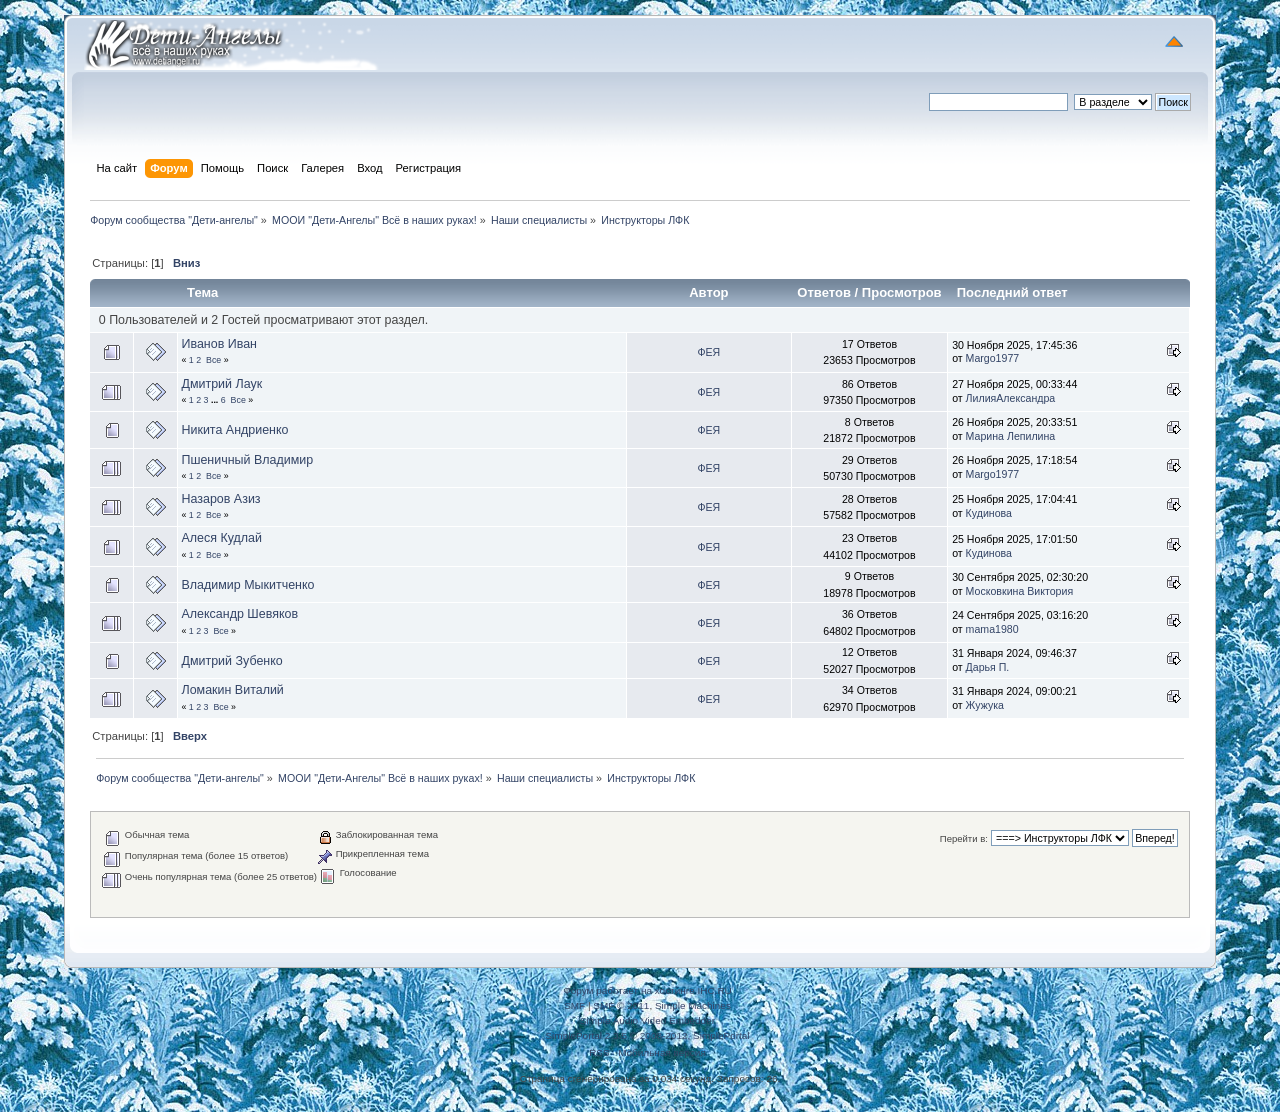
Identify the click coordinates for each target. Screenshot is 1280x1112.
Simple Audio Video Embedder (647, 1020)
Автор (708, 292)
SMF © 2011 (621, 1005)
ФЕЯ (708, 352)
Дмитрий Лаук (221, 384)
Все (213, 360)
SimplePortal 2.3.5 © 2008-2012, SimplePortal (647, 1035)
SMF (574, 1005)
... (216, 400)
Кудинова (989, 513)
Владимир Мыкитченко (247, 585)
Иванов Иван (219, 344)
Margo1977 (993, 358)
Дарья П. (988, 667)
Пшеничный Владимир (247, 460)
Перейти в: (964, 838)
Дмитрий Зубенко (231, 661)
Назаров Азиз (220, 499)
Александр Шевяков (239, 614)
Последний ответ (1014, 292)
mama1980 (992, 629)
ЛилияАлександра (1011, 398)
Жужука (985, 705)
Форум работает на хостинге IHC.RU (647, 990)
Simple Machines (693, 1005)
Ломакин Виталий (232, 690)
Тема (202, 292)
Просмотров (902, 292)
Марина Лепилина (1011, 436)
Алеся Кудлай (221, 538)
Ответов (824, 292)
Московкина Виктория (1020, 591)
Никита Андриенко (234, 430)
